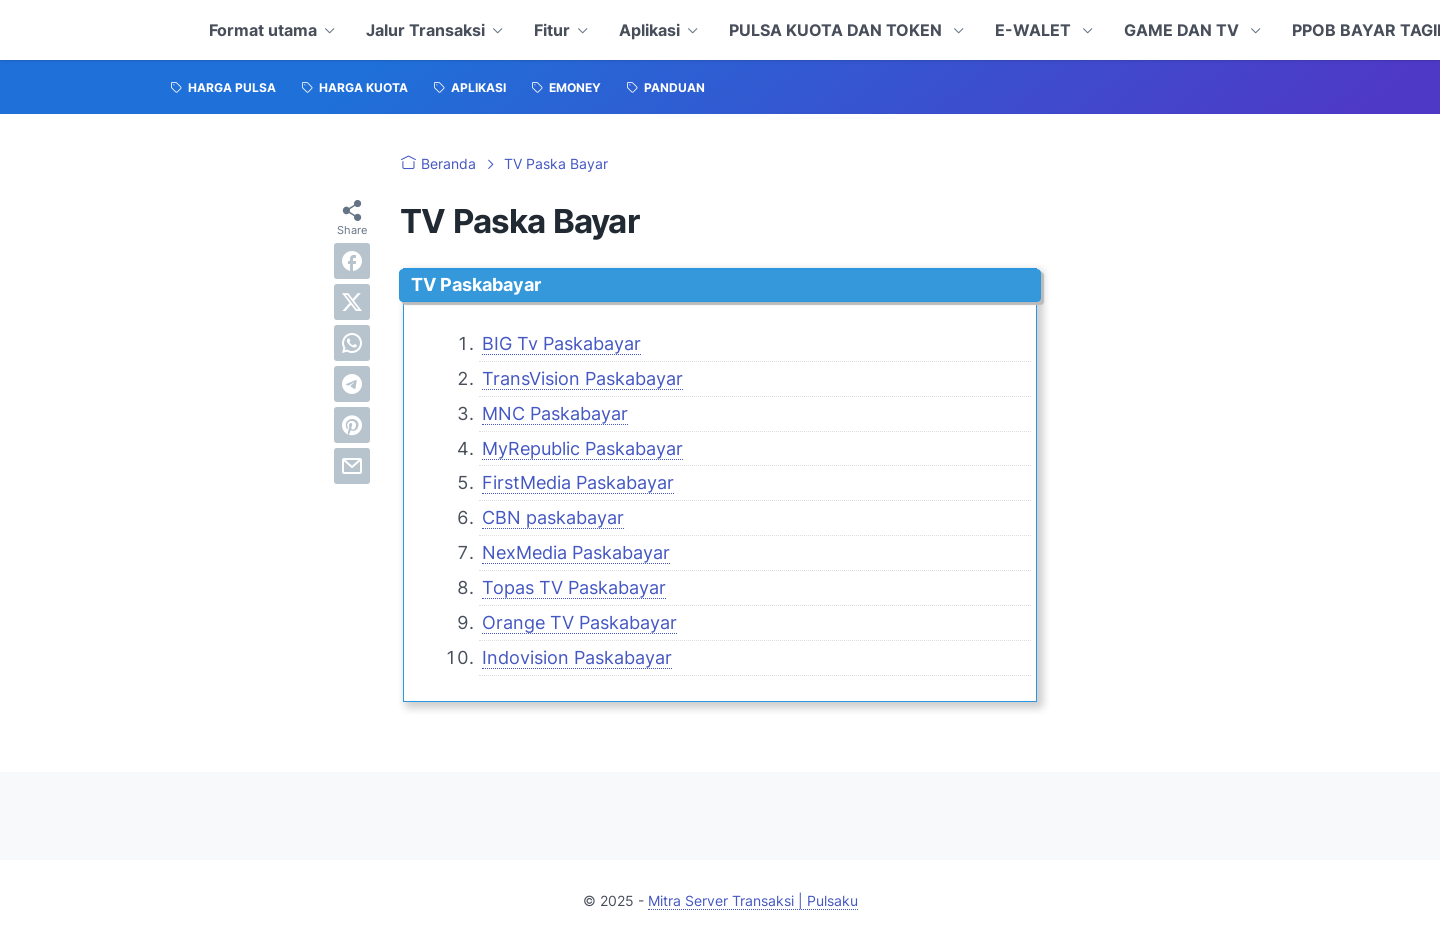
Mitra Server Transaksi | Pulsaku (753, 900)
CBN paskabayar (553, 517)
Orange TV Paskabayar (579, 622)
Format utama (263, 30)
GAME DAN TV (1183, 30)
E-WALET (1035, 30)
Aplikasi (649, 30)
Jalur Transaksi (425, 30)
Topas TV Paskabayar (574, 587)
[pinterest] (352, 425)
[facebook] (352, 261)
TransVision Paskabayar (582, 378)
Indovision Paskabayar (577, 657)
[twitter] (352, 302)
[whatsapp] (352, 343)
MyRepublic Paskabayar (582, 448)
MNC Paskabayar (555, 413)
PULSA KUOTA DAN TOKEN (837, 30)
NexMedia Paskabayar (576, 552)
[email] (352, 466)
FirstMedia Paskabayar (578, 482)
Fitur (552, 30)
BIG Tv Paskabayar (561, 343)
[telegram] (352, 384)
